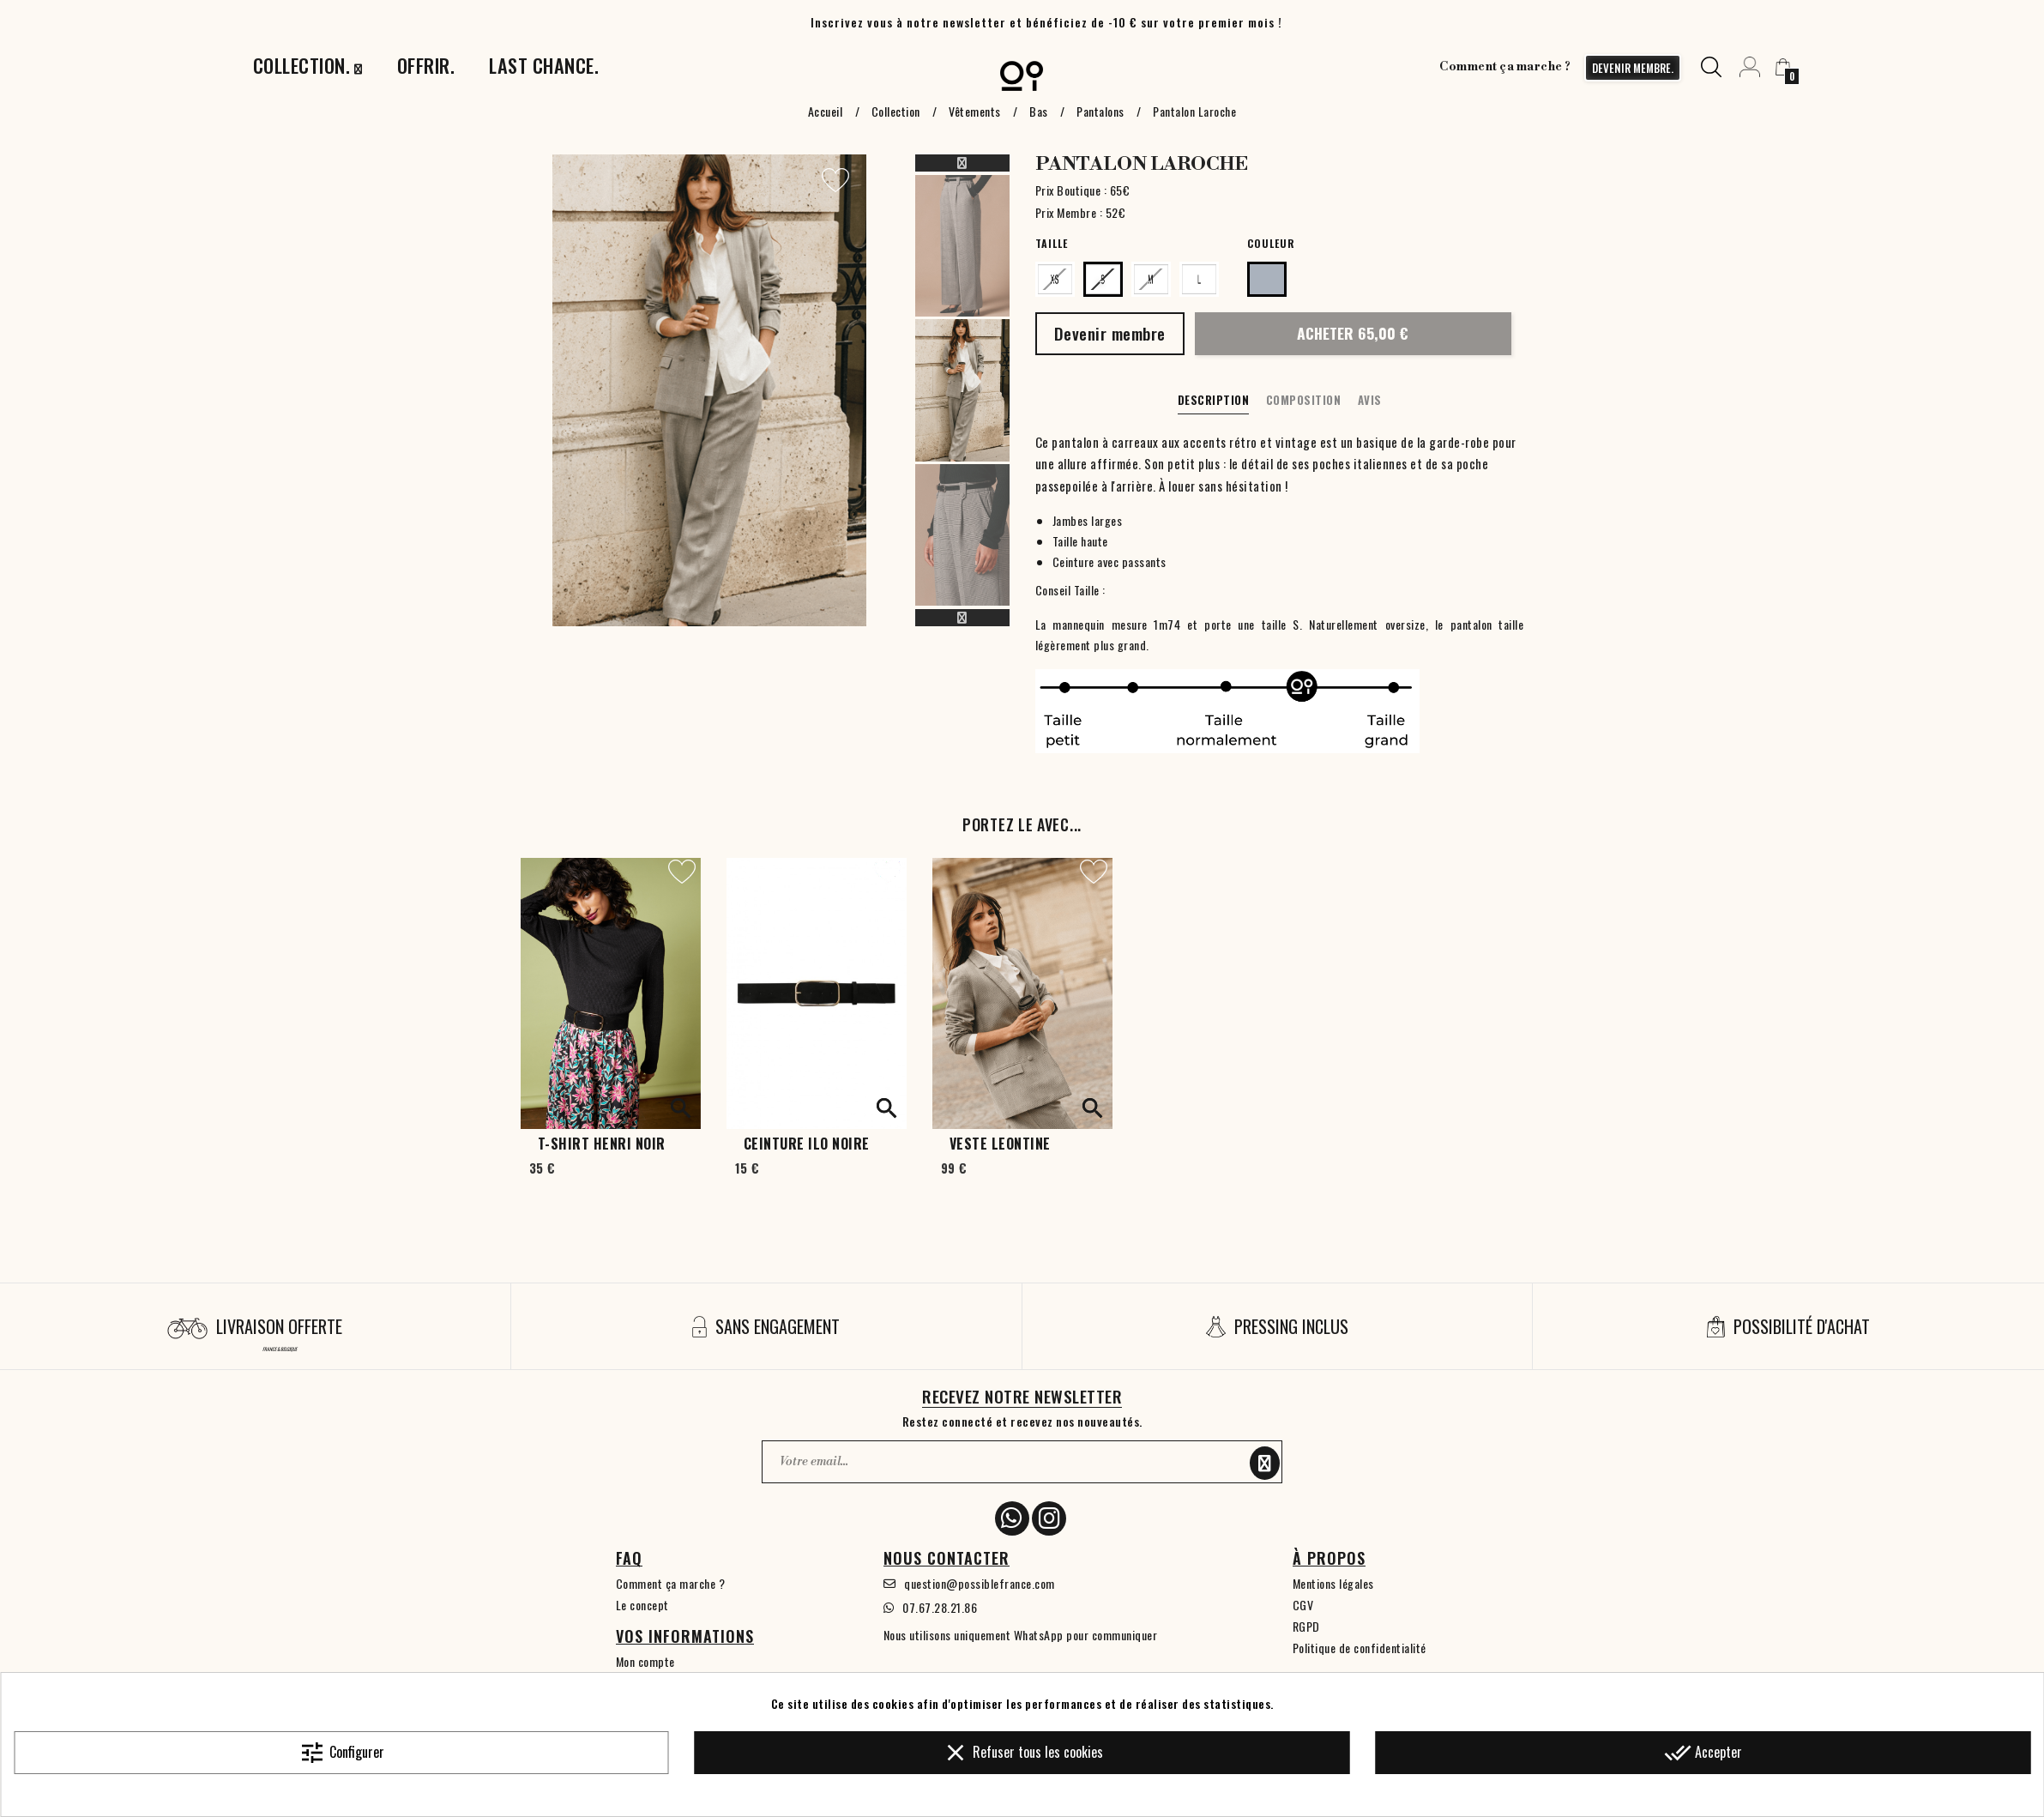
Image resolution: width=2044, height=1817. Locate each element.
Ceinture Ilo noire (807, 1143)
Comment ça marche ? (1505, 67)
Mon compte (645, 1661)
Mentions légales (1333, 1583)
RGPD (1306, 1626)
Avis (1370, 399)
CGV (1303, 1605)
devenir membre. (1632, 67)
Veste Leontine (1000, 1143)
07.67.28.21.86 (939, 1607)
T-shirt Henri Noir (602, 1143)
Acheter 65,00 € (1352, 333)
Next (962, 617)
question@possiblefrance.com (979, 1583)
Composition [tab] (1304, 399)
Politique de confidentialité (1359, 1648)
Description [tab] (1214, 399)
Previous (962, 163)
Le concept (642, 1605)
